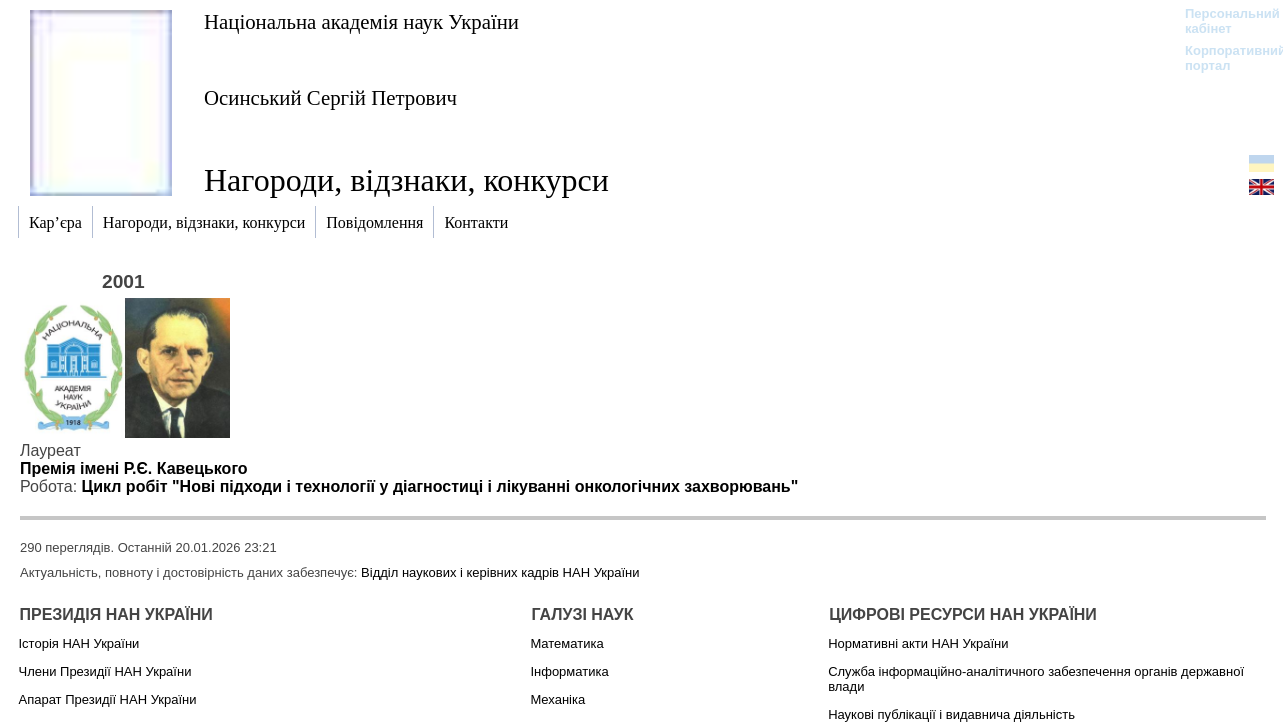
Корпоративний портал (1222, 58)
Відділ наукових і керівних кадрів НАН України (500, 572)
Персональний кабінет (1222, 21)
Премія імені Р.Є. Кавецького (134, 468)
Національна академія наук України (361, 21)
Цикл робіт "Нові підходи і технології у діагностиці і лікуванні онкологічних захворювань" (440, 486)
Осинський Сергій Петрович (330, 97)
